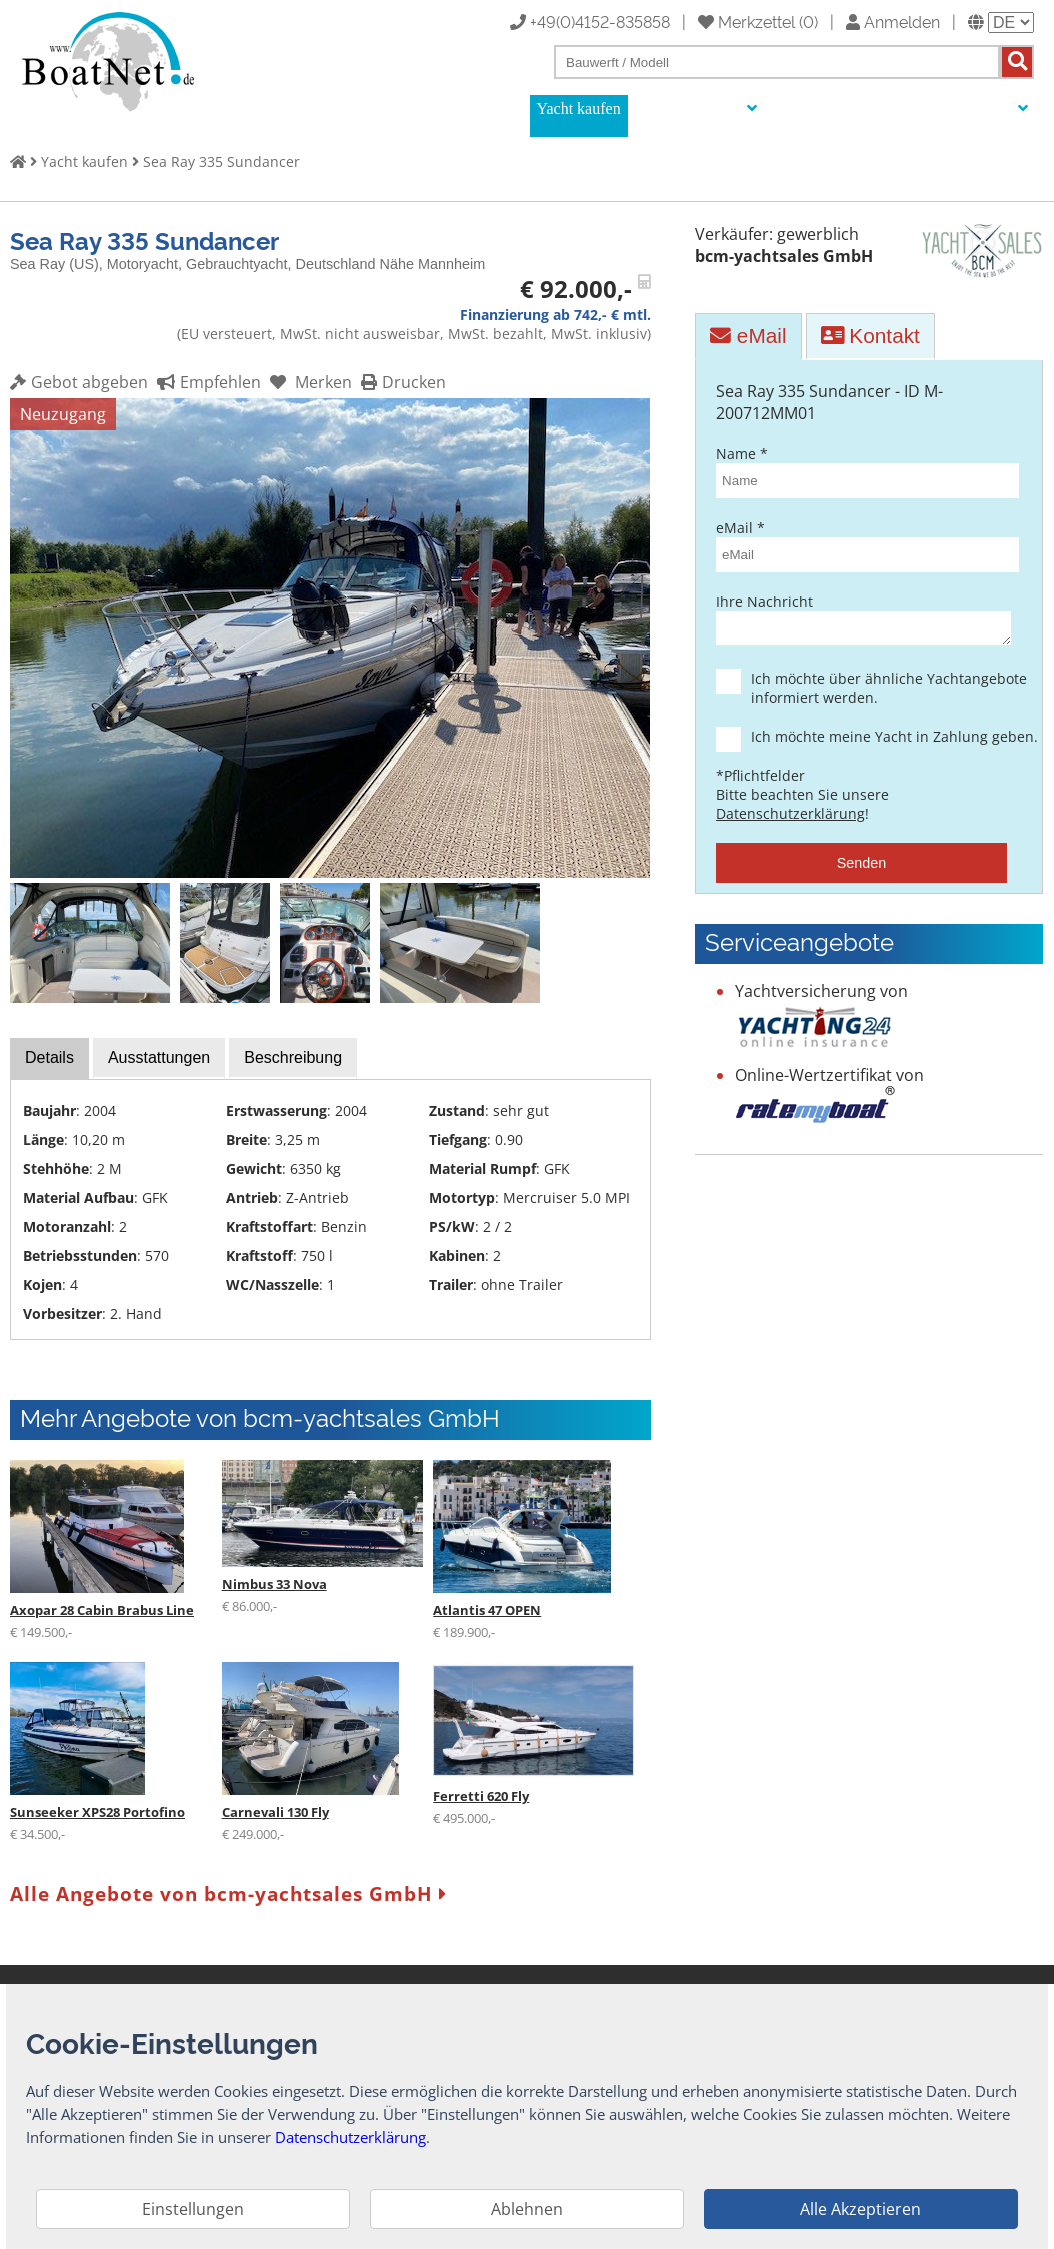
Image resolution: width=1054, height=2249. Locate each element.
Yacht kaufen (579, 108)
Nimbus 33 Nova (274, 1584)
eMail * (861, 545)
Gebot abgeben (79, 382)
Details (49, 1057)
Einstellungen (193, 2209)
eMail (748, 335)
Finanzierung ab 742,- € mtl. (555, 314)
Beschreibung (293, 1057)
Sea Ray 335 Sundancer (221, 161)
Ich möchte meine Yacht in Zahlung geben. (879, 742)
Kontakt (870, 335)
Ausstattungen (159, 1057)
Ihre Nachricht (861, 621)
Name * (861, 471)
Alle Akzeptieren (860, 2209)
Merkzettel (746, 21)
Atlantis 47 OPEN (487, 1610)
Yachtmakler (901, 108)
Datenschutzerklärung (790, 819)
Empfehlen (206, 382)
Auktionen (809, 108)
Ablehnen (527, 2209)
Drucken (401, 382)
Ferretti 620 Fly (481, 1796)
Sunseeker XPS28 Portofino (97, 1812)
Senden (862, 869)
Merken (308, 382)
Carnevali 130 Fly (275, 1812)
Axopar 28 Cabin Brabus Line (102, 1610)
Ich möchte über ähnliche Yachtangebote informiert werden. (879, 694)
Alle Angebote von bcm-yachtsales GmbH (228, 1893)
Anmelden (893, 21)
